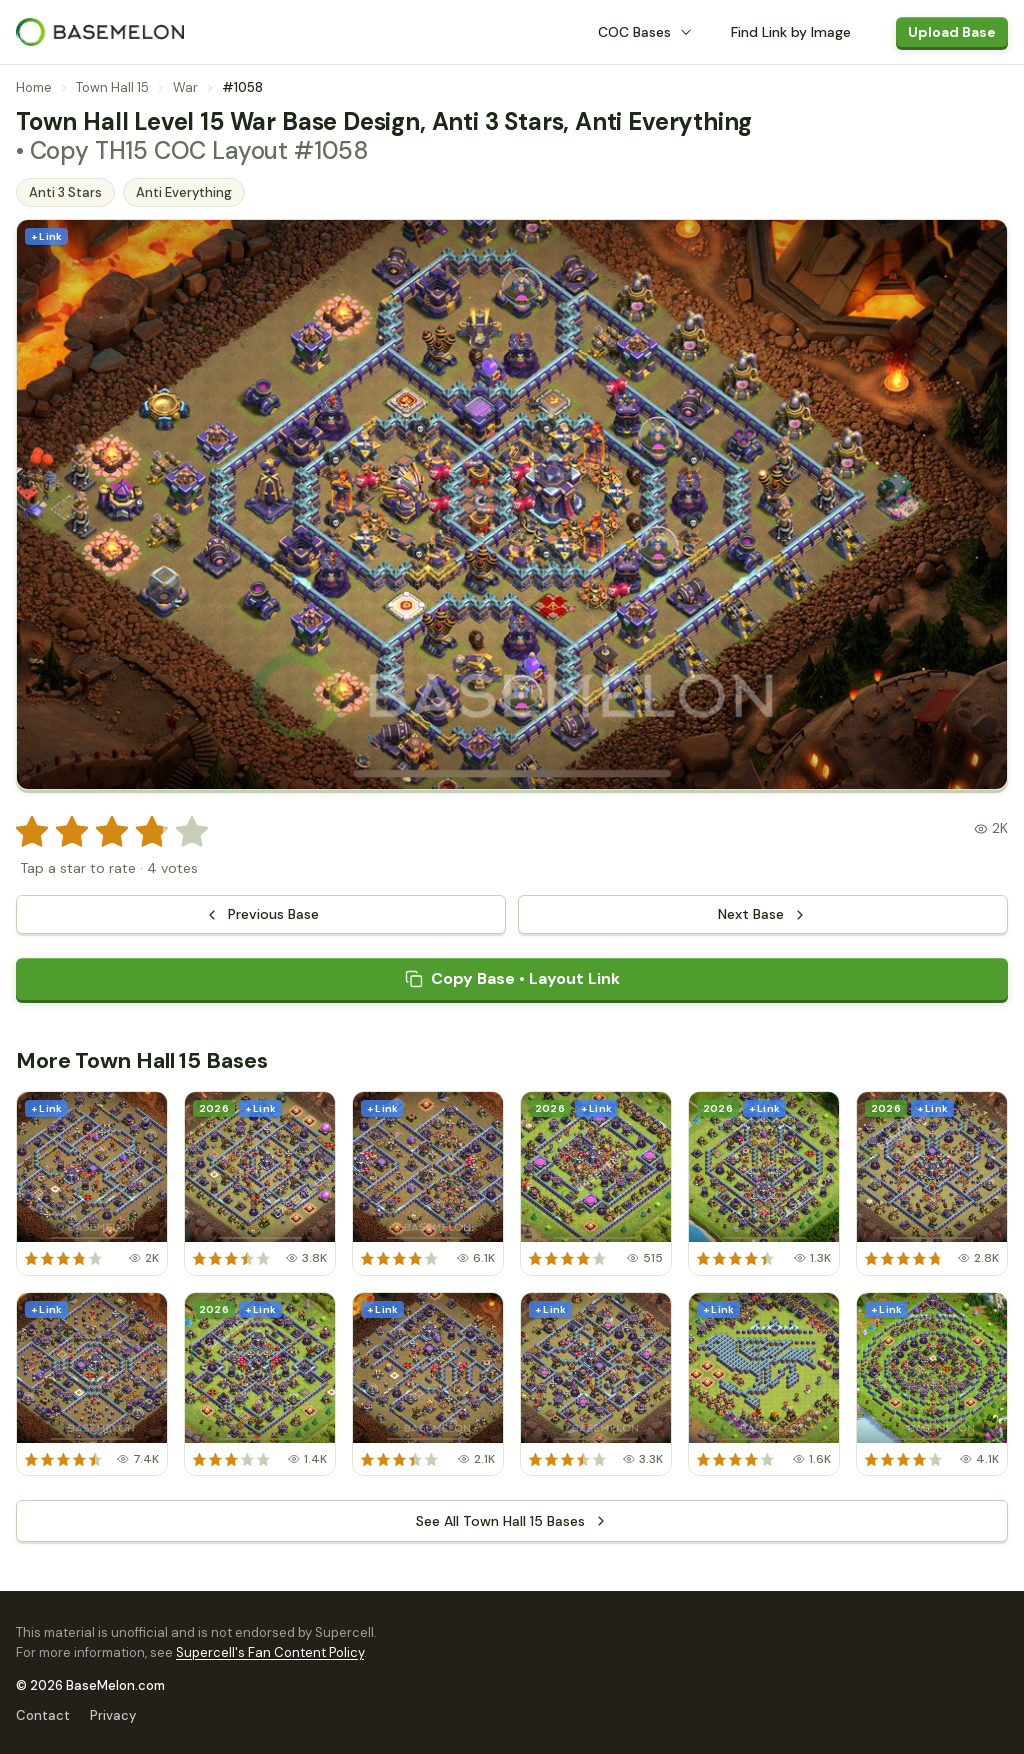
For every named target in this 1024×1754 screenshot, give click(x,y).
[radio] (32, 832)
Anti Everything (184, 192)
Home (34, 87)
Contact (43, 1715)
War (185, 87)
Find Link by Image (791, 32)
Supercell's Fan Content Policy (270, 1652)
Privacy (113, 1715)
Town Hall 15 (112, 87)
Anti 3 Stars (65, 192)
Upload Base (952, 32)
